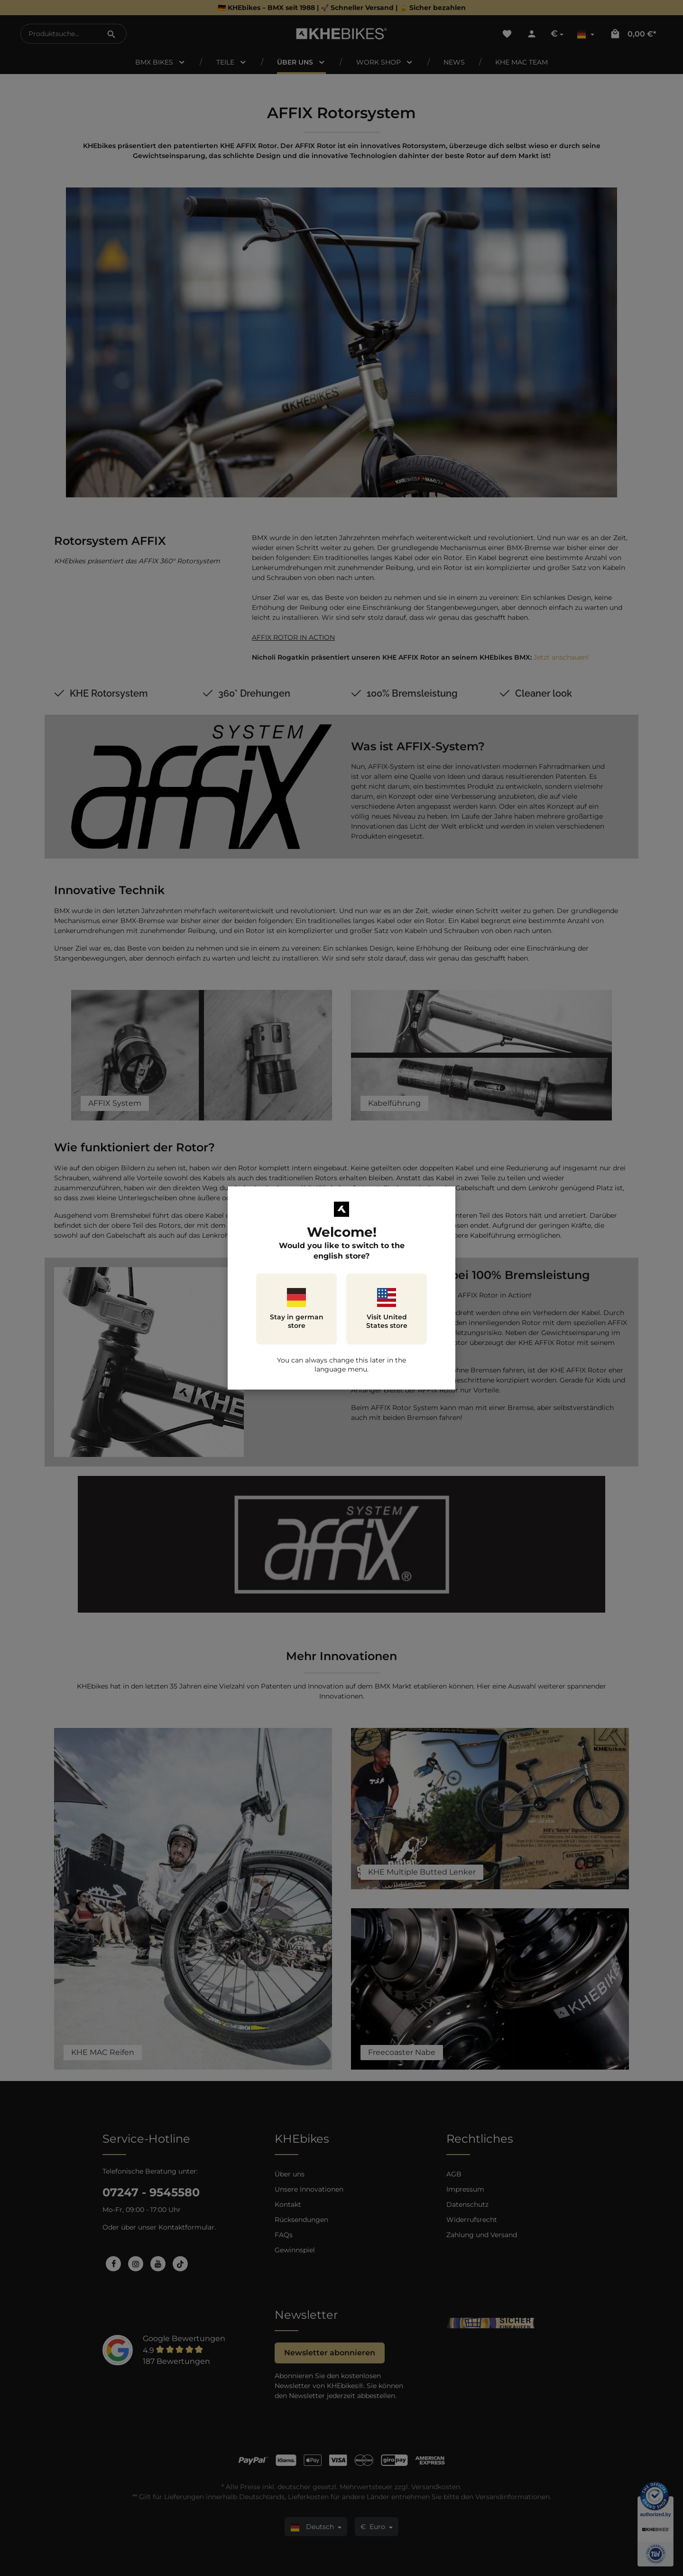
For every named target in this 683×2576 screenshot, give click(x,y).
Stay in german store (296, 1309)
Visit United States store (386, 1309)
